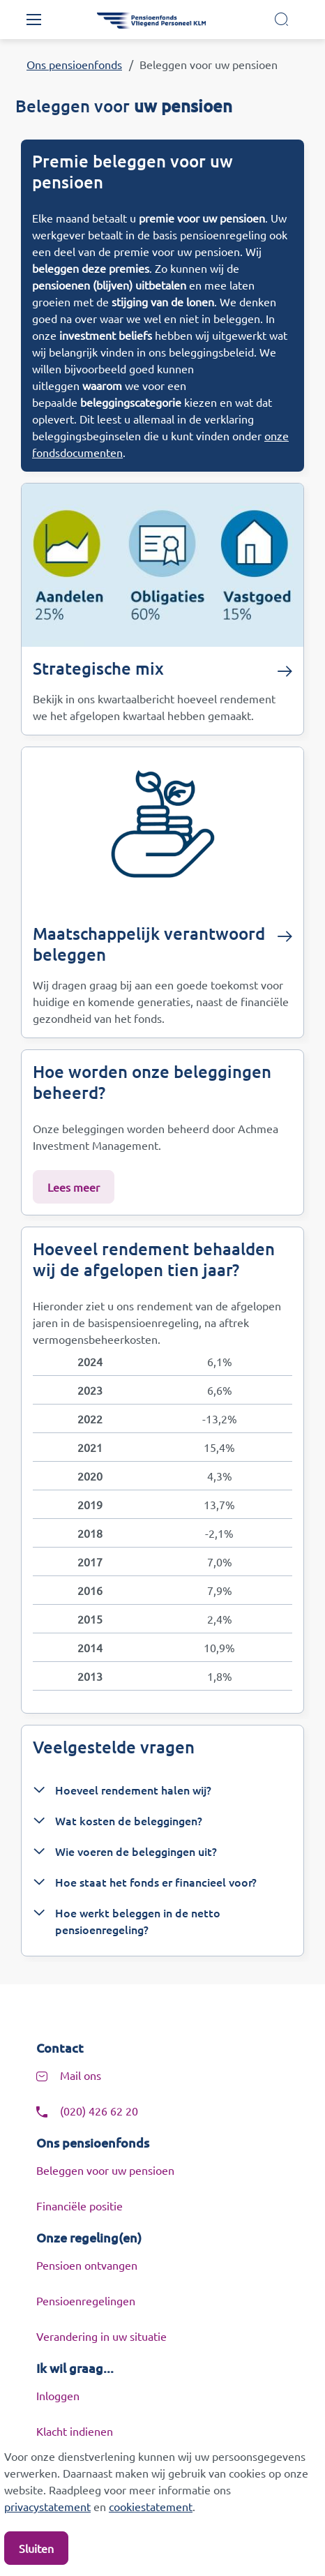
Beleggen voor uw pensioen (105, 2170)
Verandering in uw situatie (101, 2336)
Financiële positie (79, 2205)
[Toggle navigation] (33, 19)
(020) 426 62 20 (99, 2111)
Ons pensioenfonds (74, 64)
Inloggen (58, 2395)
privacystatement (47, 2506)
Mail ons (80, 2075)
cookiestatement (150, 2506)
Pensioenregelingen (85, 2300)
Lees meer (73, 1187)
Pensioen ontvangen (86, 2265)
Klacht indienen (74, 2431)
